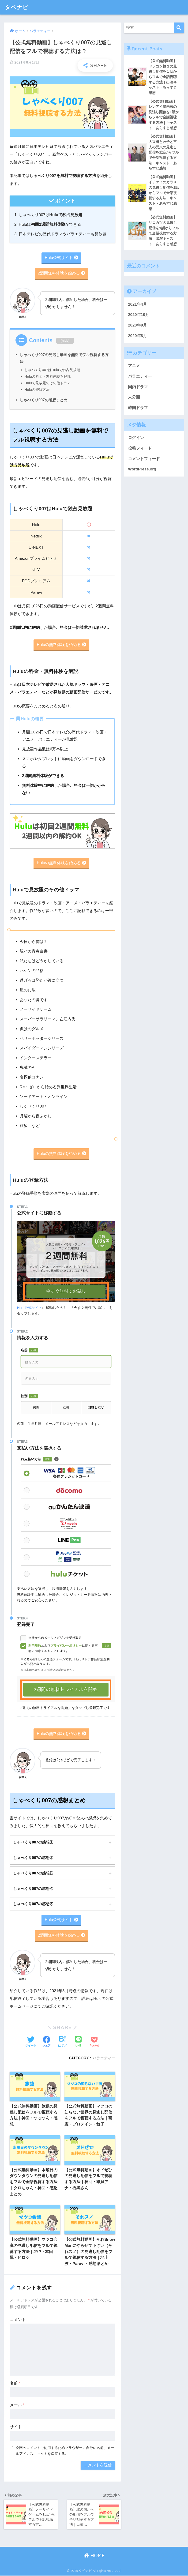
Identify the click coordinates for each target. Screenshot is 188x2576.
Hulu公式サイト (61, 257)
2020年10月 (138, 314)
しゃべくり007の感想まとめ (43, 400)
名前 (15, 2383)
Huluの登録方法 (36, 389)
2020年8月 (137, 336)
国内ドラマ (138, 387)
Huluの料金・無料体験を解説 (47, 376)
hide (65, 340)
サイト (16, 2427)
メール (17, 2405)
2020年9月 (137, 325)
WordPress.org (142, 469)
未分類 (134, 397)
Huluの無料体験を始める (61, 644)
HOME (94, 2556)
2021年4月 (137, 304)
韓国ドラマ (138, 408)
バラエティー (104, 2058)
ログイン (136, 438)
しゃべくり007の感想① (33, 1842)
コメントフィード (144, 459)
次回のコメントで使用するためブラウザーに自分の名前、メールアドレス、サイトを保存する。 (65, 2451)
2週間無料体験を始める (61, 273)
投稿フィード (140, 448)
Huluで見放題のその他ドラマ (47, 383)
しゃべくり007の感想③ (33, 1873)
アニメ (134, 366)
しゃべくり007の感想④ (33, 1888)
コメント (18, 2320)
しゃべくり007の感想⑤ (33, 1904)
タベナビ (16, 7)
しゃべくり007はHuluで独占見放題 (52, 370)
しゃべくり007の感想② (33, 1857)
